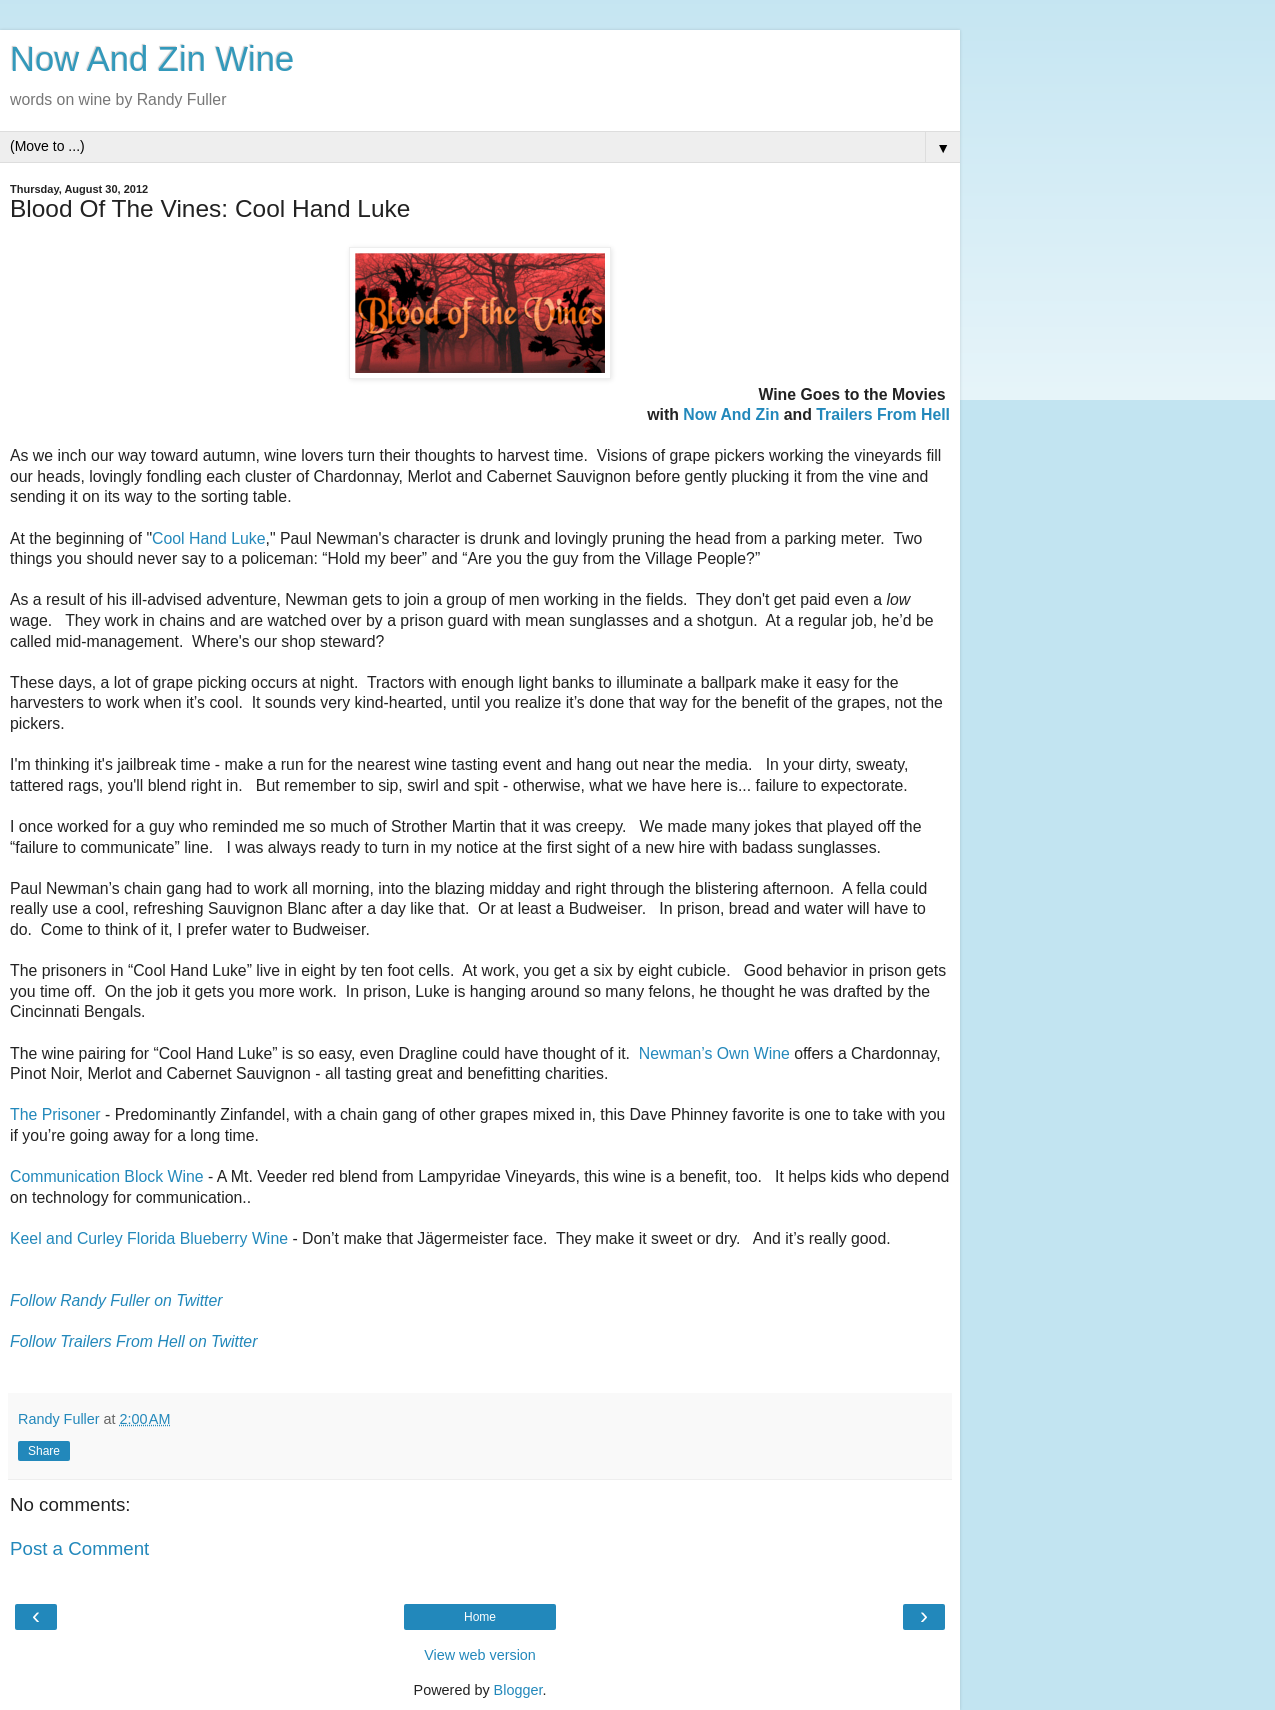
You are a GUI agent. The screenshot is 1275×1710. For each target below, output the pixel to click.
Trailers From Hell (883, 414)
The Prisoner (55, 1114)
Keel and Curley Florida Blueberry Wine (149, 1238)
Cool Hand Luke (209, 538)
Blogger (518, 1690)
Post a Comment (79, 1548)
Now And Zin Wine (152, 59)
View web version (480, 1655)
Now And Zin (731, 414)
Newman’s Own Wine (714, 1053)
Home (480, 1617)
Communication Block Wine (107, 1176)
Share (44, 1451)
